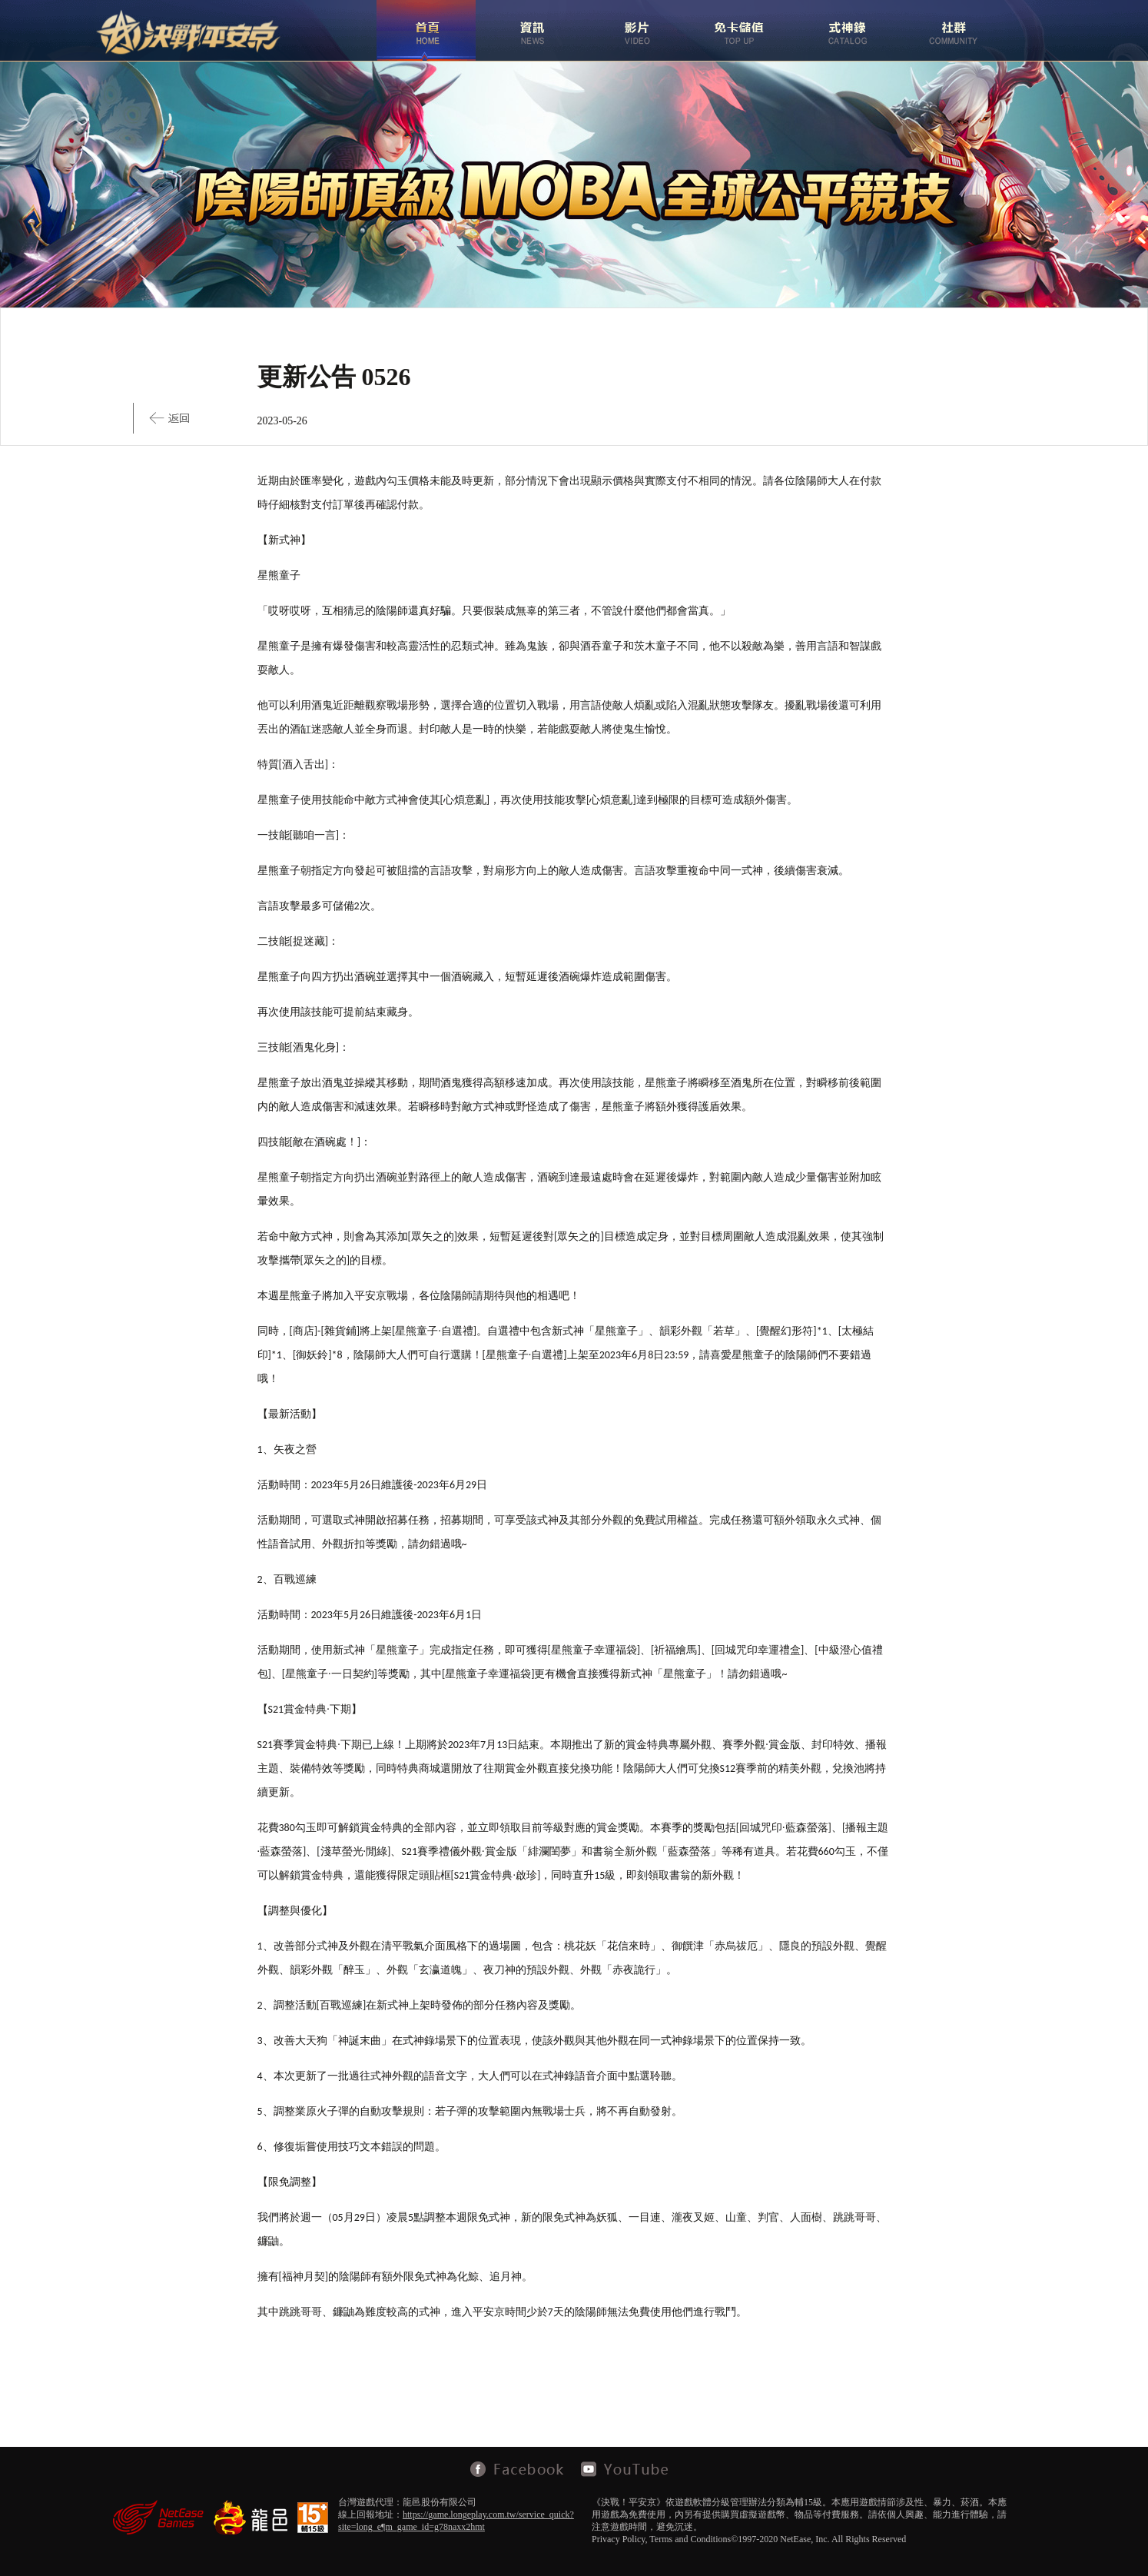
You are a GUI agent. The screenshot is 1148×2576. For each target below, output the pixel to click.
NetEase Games (158, 2517)
